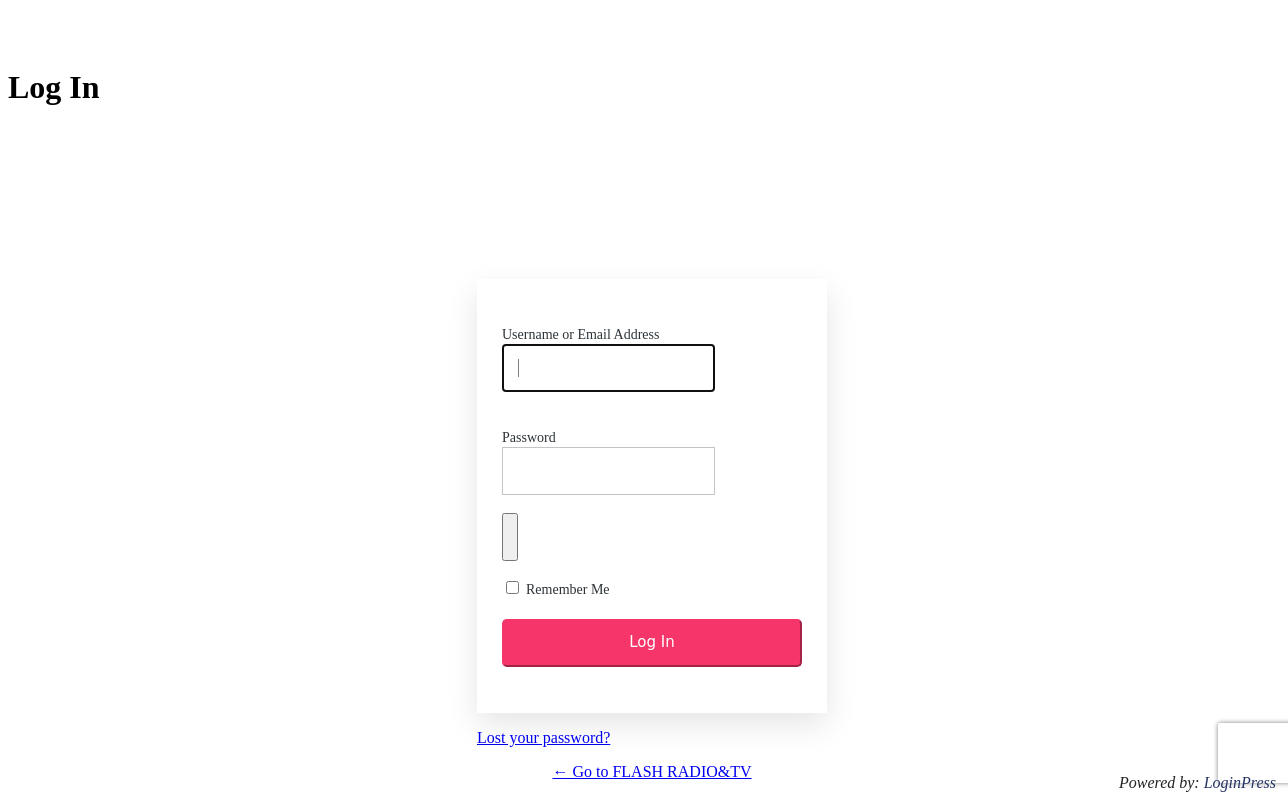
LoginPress (1240, 782)
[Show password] (510, 537)
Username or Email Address (580, 334)
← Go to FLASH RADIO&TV (651, 771)
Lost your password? (543, 737)
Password (529, 437)
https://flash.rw (652, 207)
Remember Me (568, 589)
